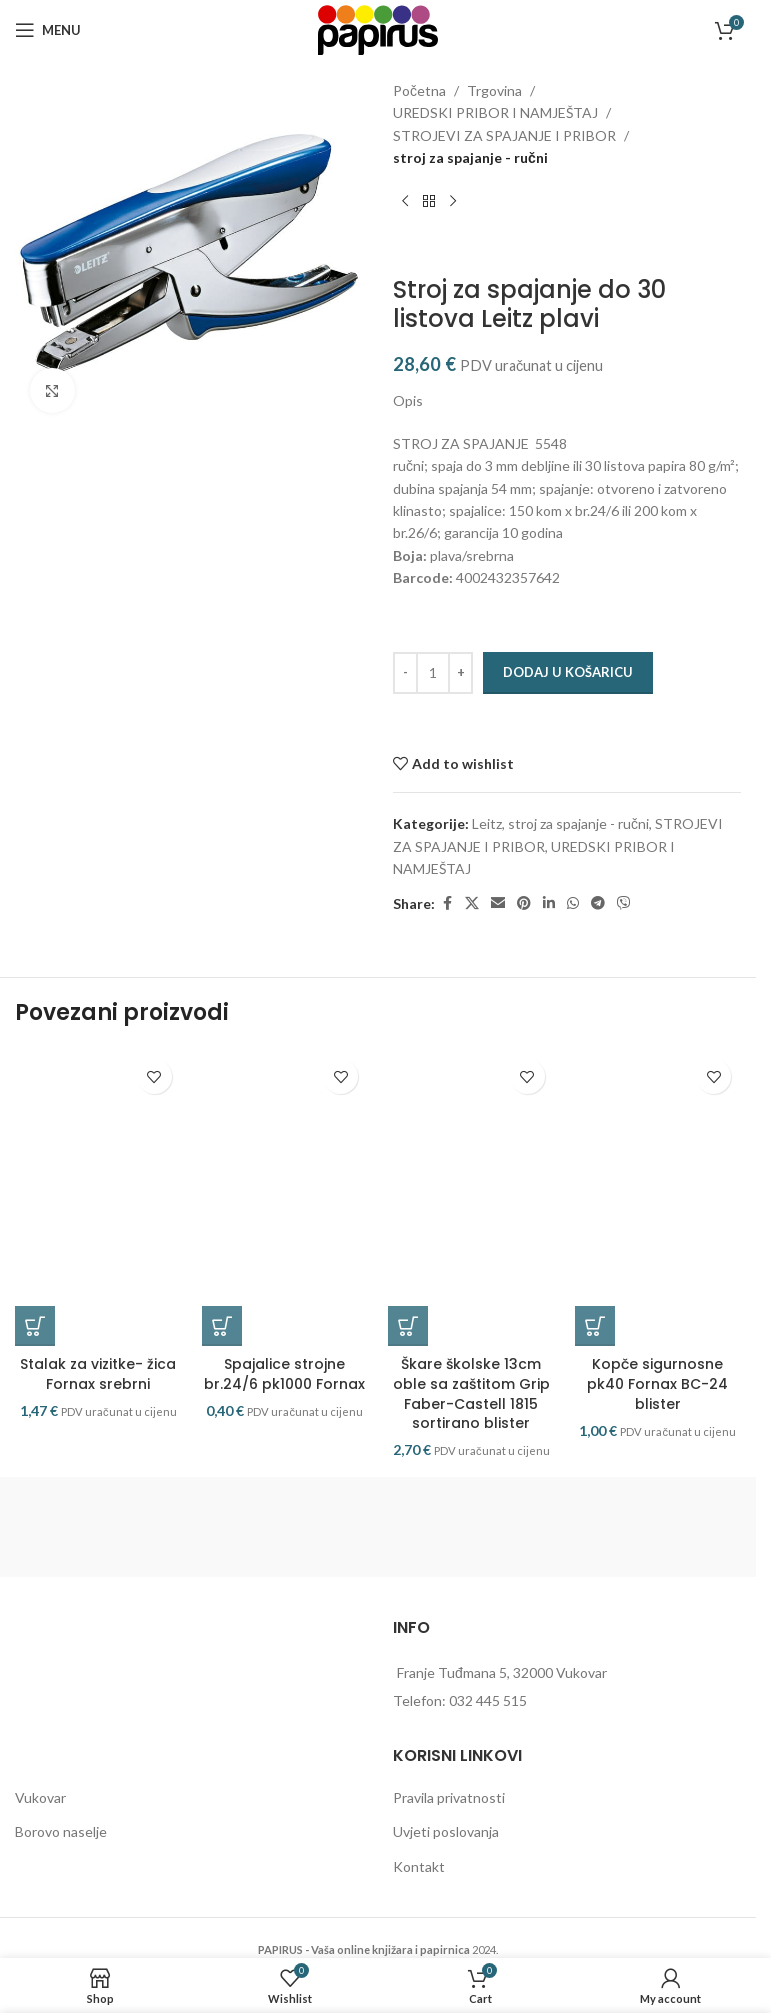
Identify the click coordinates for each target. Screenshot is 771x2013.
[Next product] (453, 202)
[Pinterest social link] (524, 903)
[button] (35, 1329)
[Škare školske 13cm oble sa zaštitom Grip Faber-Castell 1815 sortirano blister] (471, 1199)
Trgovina (494, 90)
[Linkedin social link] (549, 903)
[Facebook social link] (447, 903)
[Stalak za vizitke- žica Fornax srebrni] (98, 1199)
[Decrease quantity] (405, 673)
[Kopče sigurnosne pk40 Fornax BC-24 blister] (658, 1199)
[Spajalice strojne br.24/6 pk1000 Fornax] (285, 1199)
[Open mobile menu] (48, 30)
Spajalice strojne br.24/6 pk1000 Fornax (284, 1377)
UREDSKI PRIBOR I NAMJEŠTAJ (495, 112)
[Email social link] (498, 903)
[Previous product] (405, 202)
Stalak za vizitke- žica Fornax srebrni (98, 1377)
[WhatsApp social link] (573, 903)
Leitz (487, 823)
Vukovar (40, 1800)
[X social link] (472, 903)
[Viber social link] (624, 903)
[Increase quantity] (460, 673)
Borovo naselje (61, 1834)
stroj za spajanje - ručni (470, 157)
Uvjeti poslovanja (446, 1834)
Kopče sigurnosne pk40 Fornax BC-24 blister (657, 1386)
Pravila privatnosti (449, 1800)
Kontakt (419, 1869)
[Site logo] (378, 28)
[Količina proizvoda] (433, 673)
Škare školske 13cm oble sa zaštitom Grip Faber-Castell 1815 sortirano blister (471, 1396)
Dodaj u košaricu (568, 672)
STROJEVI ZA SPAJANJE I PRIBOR (504, 135)
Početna (419, 90)
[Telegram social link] (598, 903)
